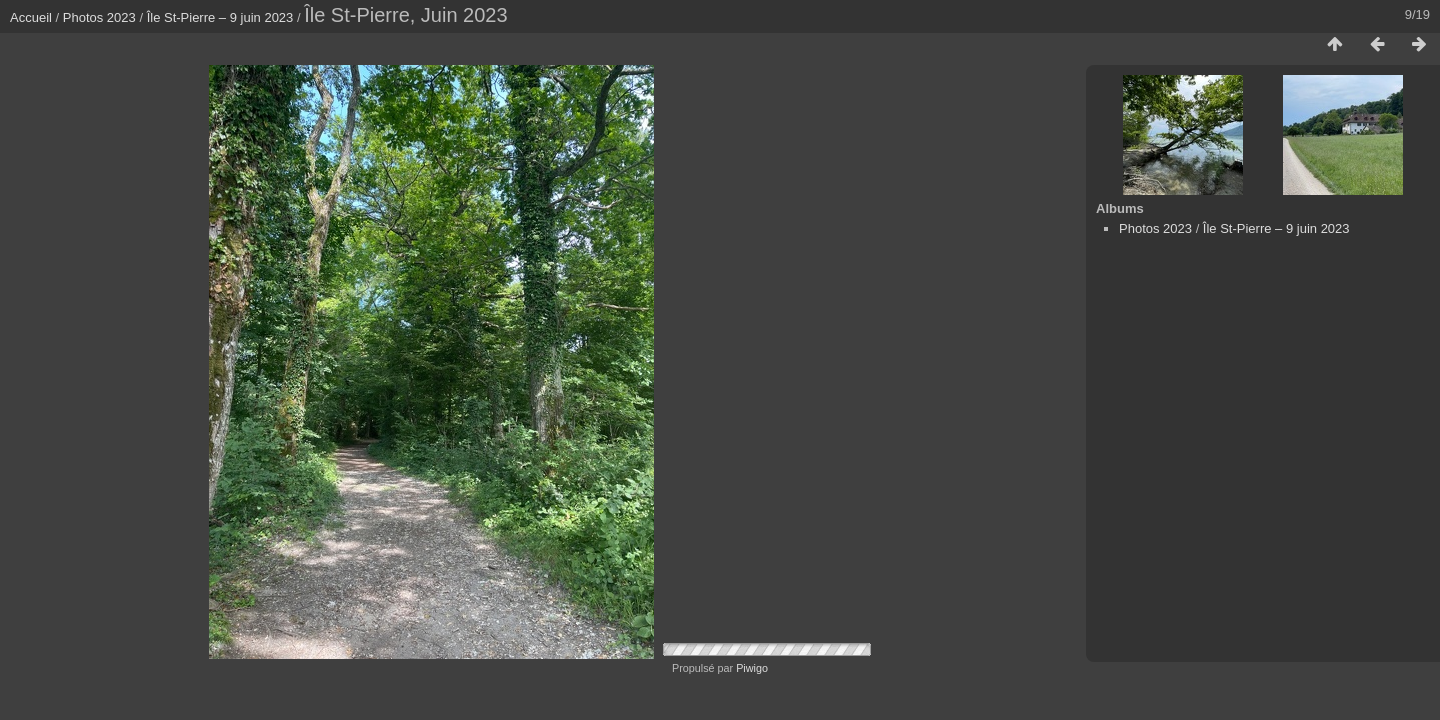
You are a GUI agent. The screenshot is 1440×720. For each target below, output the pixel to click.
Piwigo (752, 668)
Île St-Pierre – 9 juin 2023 (220, 17)
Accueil (31, 17)
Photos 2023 (99, 17)
